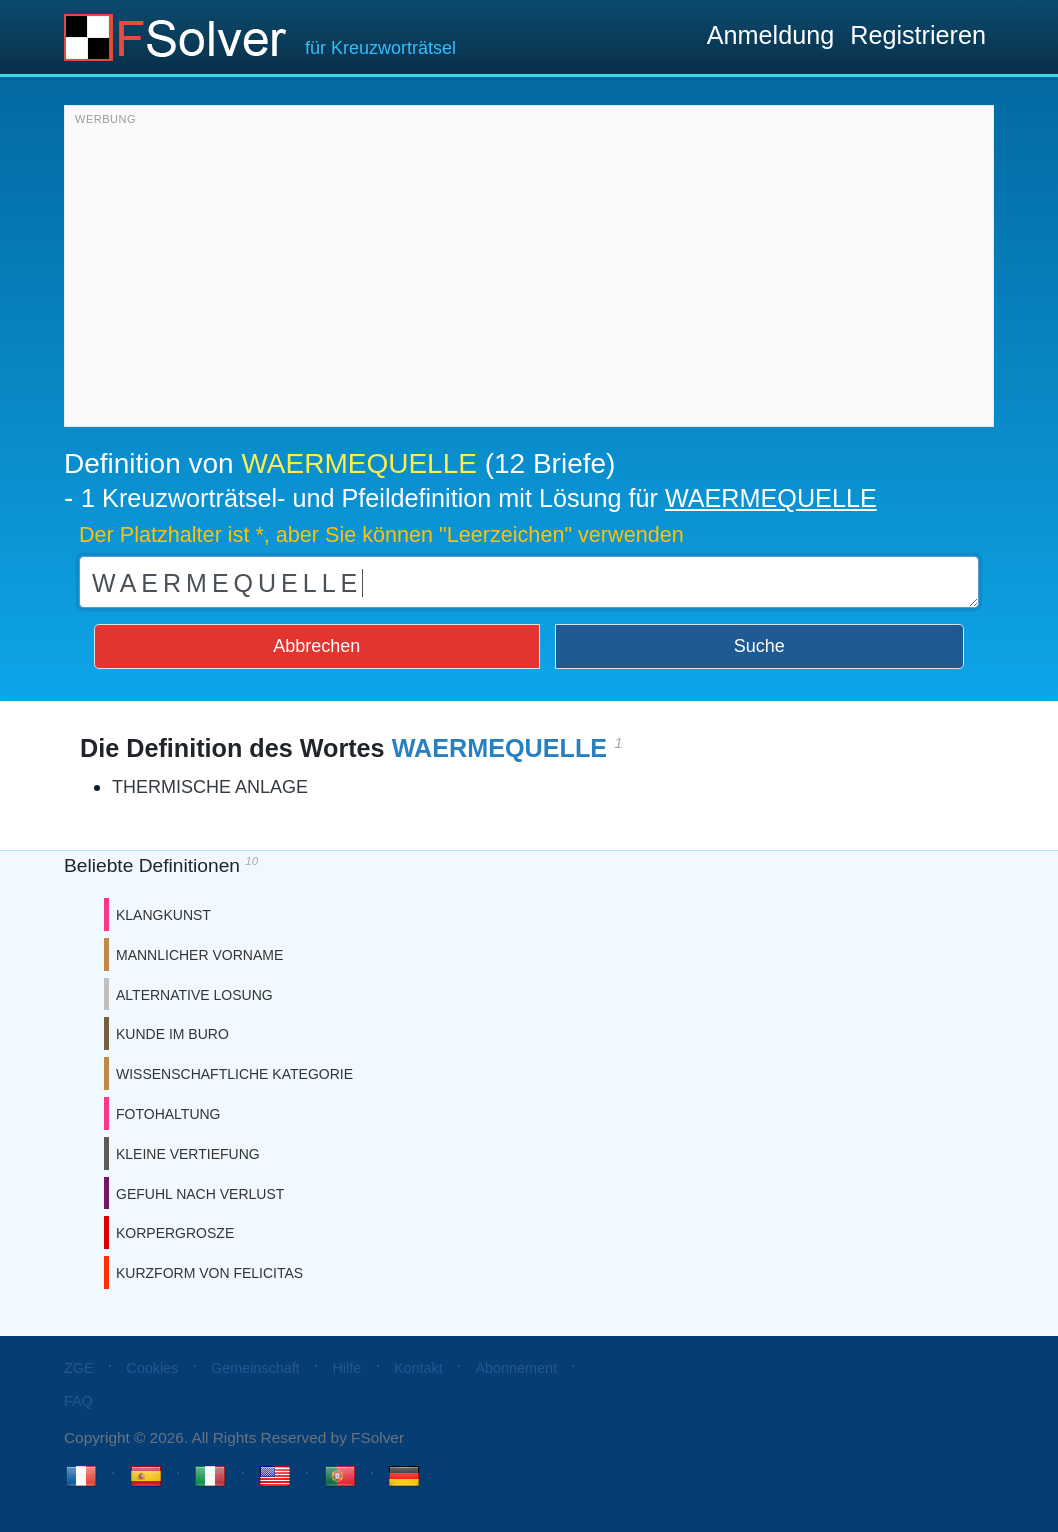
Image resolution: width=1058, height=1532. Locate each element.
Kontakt (418, 1368)
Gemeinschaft (255, 1368)
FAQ (78, 1401)
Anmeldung (770, 35)
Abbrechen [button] (316, 646)
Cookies (152, 1368)
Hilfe (346, 1368)
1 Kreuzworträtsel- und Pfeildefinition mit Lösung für (479, 498)
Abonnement (516, 1368)
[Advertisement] (529, 271)
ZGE (79, 1368)
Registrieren (918, 35)
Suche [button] (759, 646)
